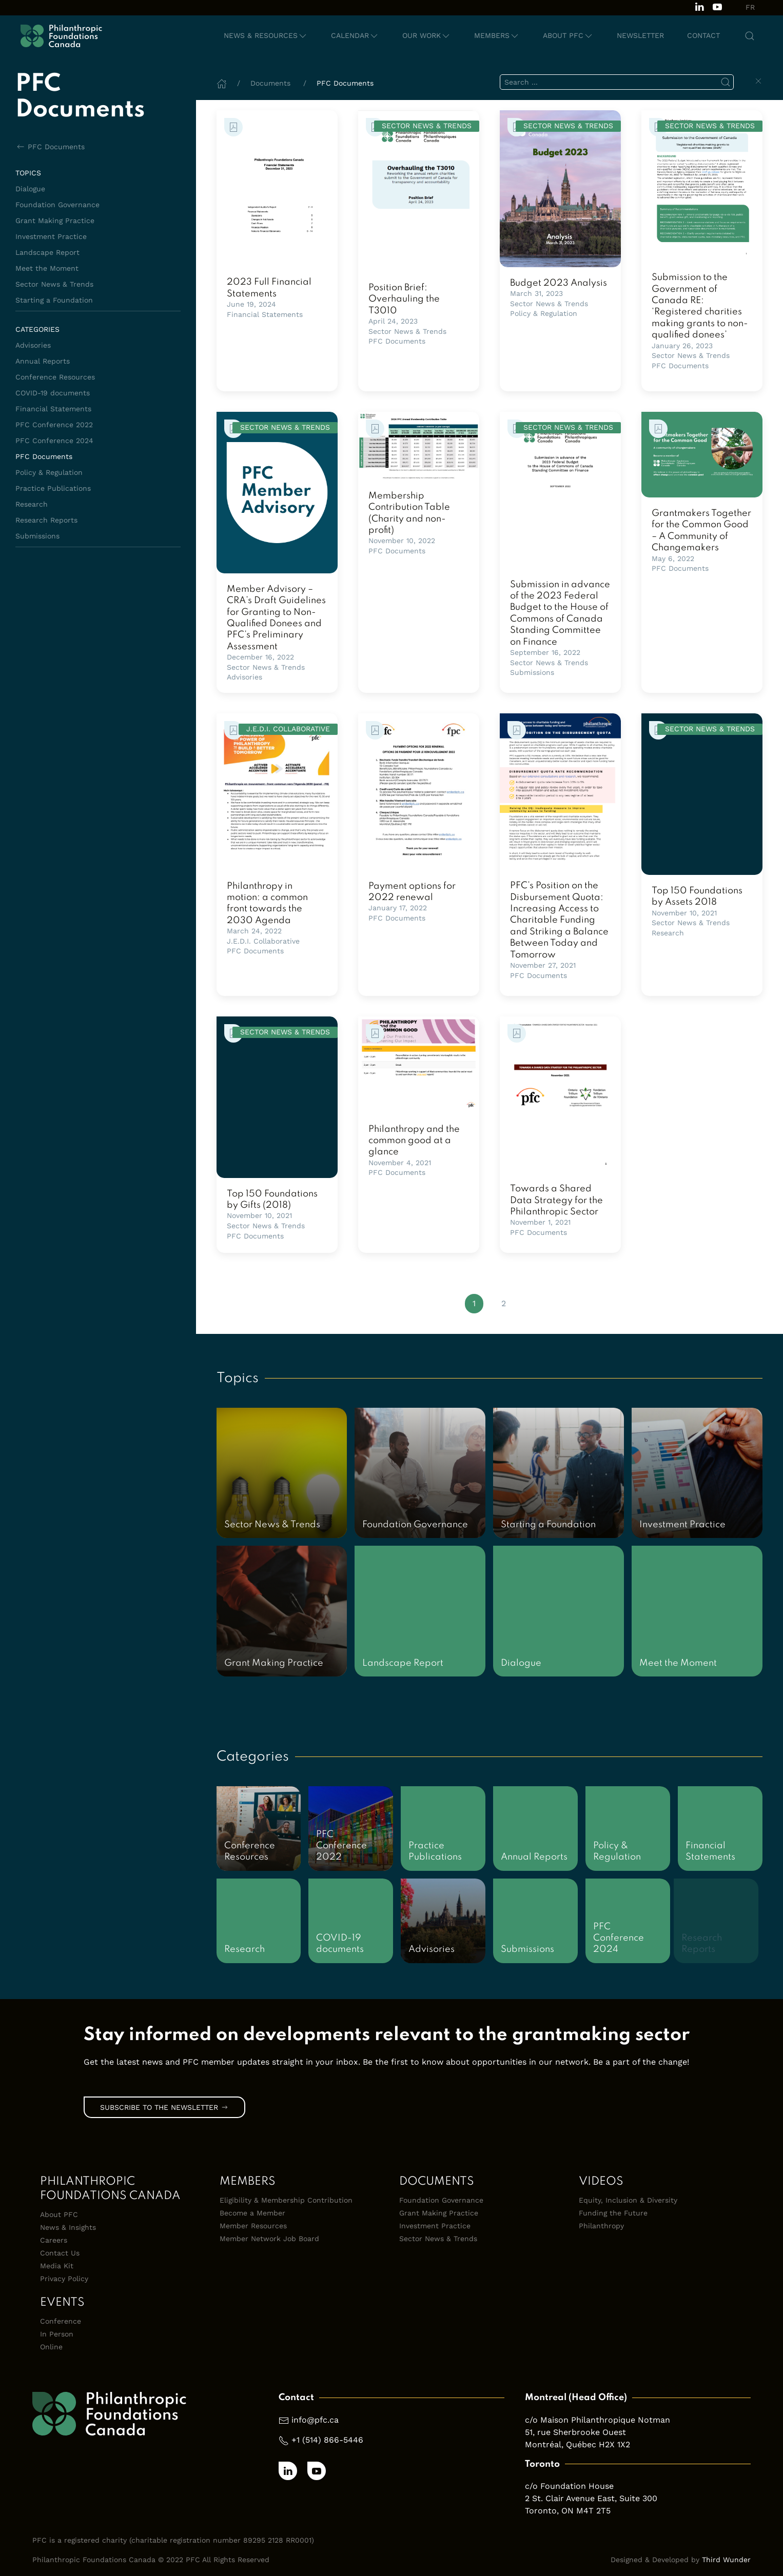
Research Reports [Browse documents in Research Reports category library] (46, 520)
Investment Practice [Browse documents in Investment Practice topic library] (51, 236)
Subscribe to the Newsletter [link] (164, 2107)
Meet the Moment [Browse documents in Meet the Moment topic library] (47, 268)
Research (668, 933)
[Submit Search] (725, 82)
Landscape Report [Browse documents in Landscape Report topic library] (47, 252)
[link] (277, 188)
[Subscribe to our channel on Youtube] (717, 6)
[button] (266, 35)
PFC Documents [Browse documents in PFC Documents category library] (43, 456)
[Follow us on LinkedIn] (699, 6)
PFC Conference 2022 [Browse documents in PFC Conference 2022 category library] (54, 425)
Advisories (244, 677)
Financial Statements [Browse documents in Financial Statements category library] (53, 409)
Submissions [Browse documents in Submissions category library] (37, 536)
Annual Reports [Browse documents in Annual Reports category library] (42, 361)
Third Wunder (726, 2559)
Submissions (532, 672)
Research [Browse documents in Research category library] (31, 504)
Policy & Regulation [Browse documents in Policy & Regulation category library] (49, 472)
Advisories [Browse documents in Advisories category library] (33, 345)
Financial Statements (265, 314)
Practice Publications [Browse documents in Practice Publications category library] (53, 488)
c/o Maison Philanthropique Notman (597, 2420)
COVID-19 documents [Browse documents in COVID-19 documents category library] (52, 393)
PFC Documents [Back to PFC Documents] (50, 147)
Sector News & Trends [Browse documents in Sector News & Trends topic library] (54, 284)
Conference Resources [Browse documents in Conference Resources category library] (55, 377)
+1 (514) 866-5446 (327, 2440)
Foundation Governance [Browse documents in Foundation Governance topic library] (57, 205)
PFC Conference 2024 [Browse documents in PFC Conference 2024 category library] (54, 440)
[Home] (222, 83)
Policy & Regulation (543, 313)
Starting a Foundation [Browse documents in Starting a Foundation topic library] (54, 300)
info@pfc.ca (315, 2420)
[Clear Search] (758, 81)
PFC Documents (396, 341)
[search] (617, 82)
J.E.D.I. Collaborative (263, 941)
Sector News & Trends (407, 331)
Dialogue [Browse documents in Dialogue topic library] (30, 189)
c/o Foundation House (569, 2486)
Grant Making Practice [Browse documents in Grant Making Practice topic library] (54, 220)
